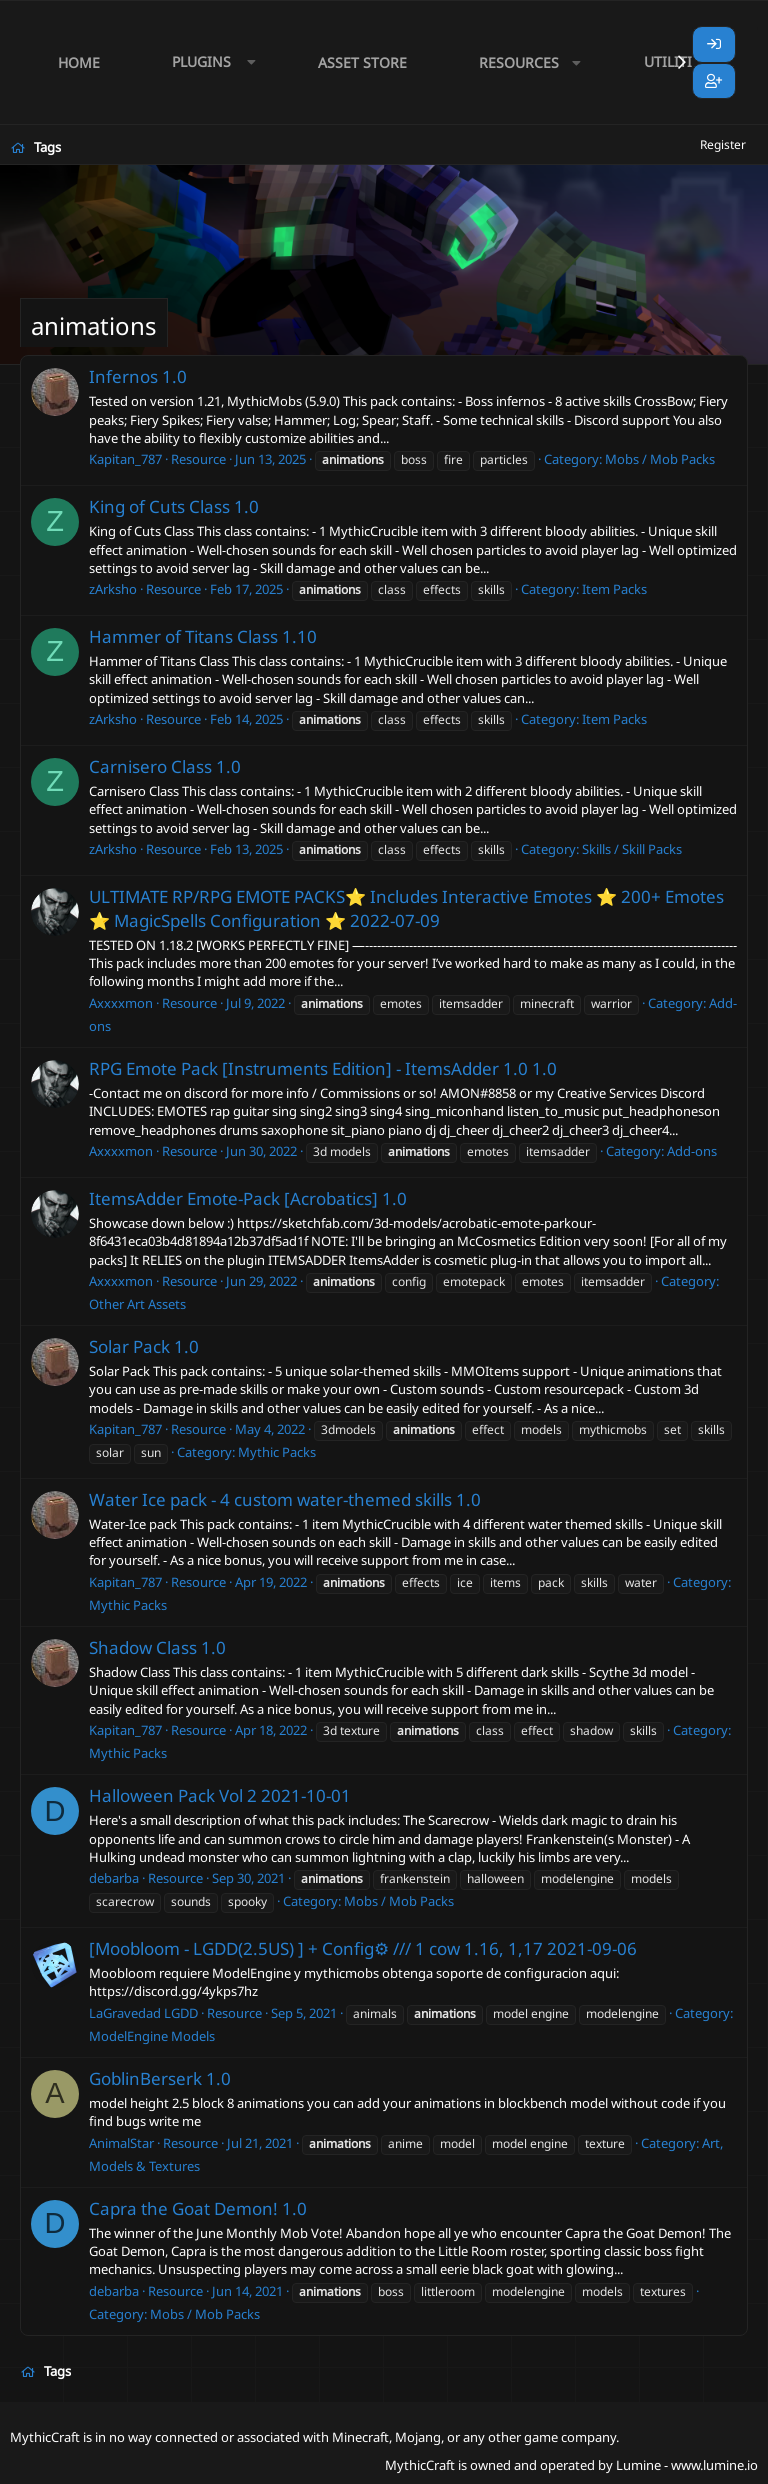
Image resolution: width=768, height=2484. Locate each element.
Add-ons (692, 1151)
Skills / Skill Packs (632, 849)
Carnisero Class (150, 766)
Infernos (123, 376)
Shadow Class (143, 1647)
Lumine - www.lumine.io (687, 2465)
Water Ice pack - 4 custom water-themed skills (270, 1499)
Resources (519, 62)
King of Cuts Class (159, 506)
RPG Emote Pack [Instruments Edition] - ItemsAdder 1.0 (308, 1068)
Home (79, 62)
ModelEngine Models (152, 2036)
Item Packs (614, 589)
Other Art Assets (137, 1304)
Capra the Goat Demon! (183, 2208)
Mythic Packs (277, 1452)
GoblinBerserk (145, 2078)
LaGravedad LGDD (143, 2013)
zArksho (113, 589)
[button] (209, 62)
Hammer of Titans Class (183, 636)
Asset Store (362, 62)
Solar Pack (129, 1346)
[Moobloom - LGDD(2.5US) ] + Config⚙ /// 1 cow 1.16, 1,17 (316, 1948)
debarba (114, 1878)
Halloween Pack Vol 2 (173, 1795)
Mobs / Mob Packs (660, 459)
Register (723, 144)
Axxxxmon (121, 1003)
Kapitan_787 (125, 459)
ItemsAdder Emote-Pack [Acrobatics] (233, 1198)
